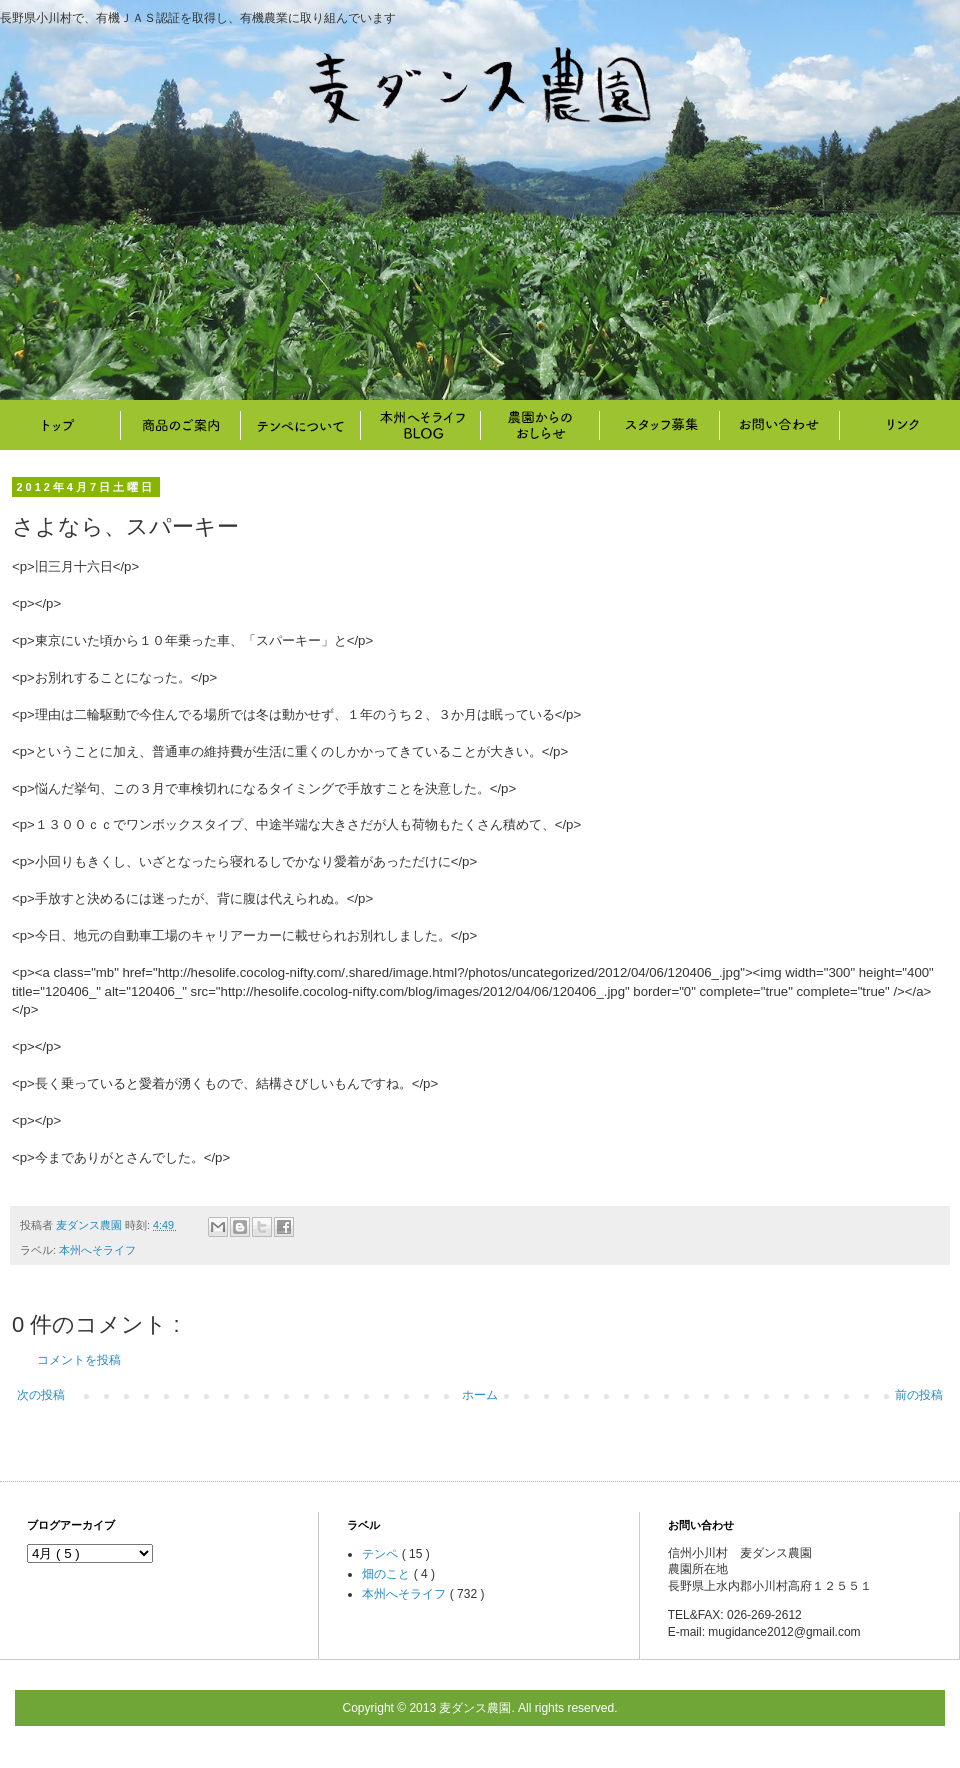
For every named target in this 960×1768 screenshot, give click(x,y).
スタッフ (660, 425)
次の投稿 (41, 1395)
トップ (60, 425)
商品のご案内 (180, 425)
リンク (900, 425)
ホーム (480, 1395)
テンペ (381, 1554)
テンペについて (300, 425)
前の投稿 (919, 1395)
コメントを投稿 (79, 1360)
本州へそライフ (420, 425)
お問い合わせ (780, 425)
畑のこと (540, 425)
